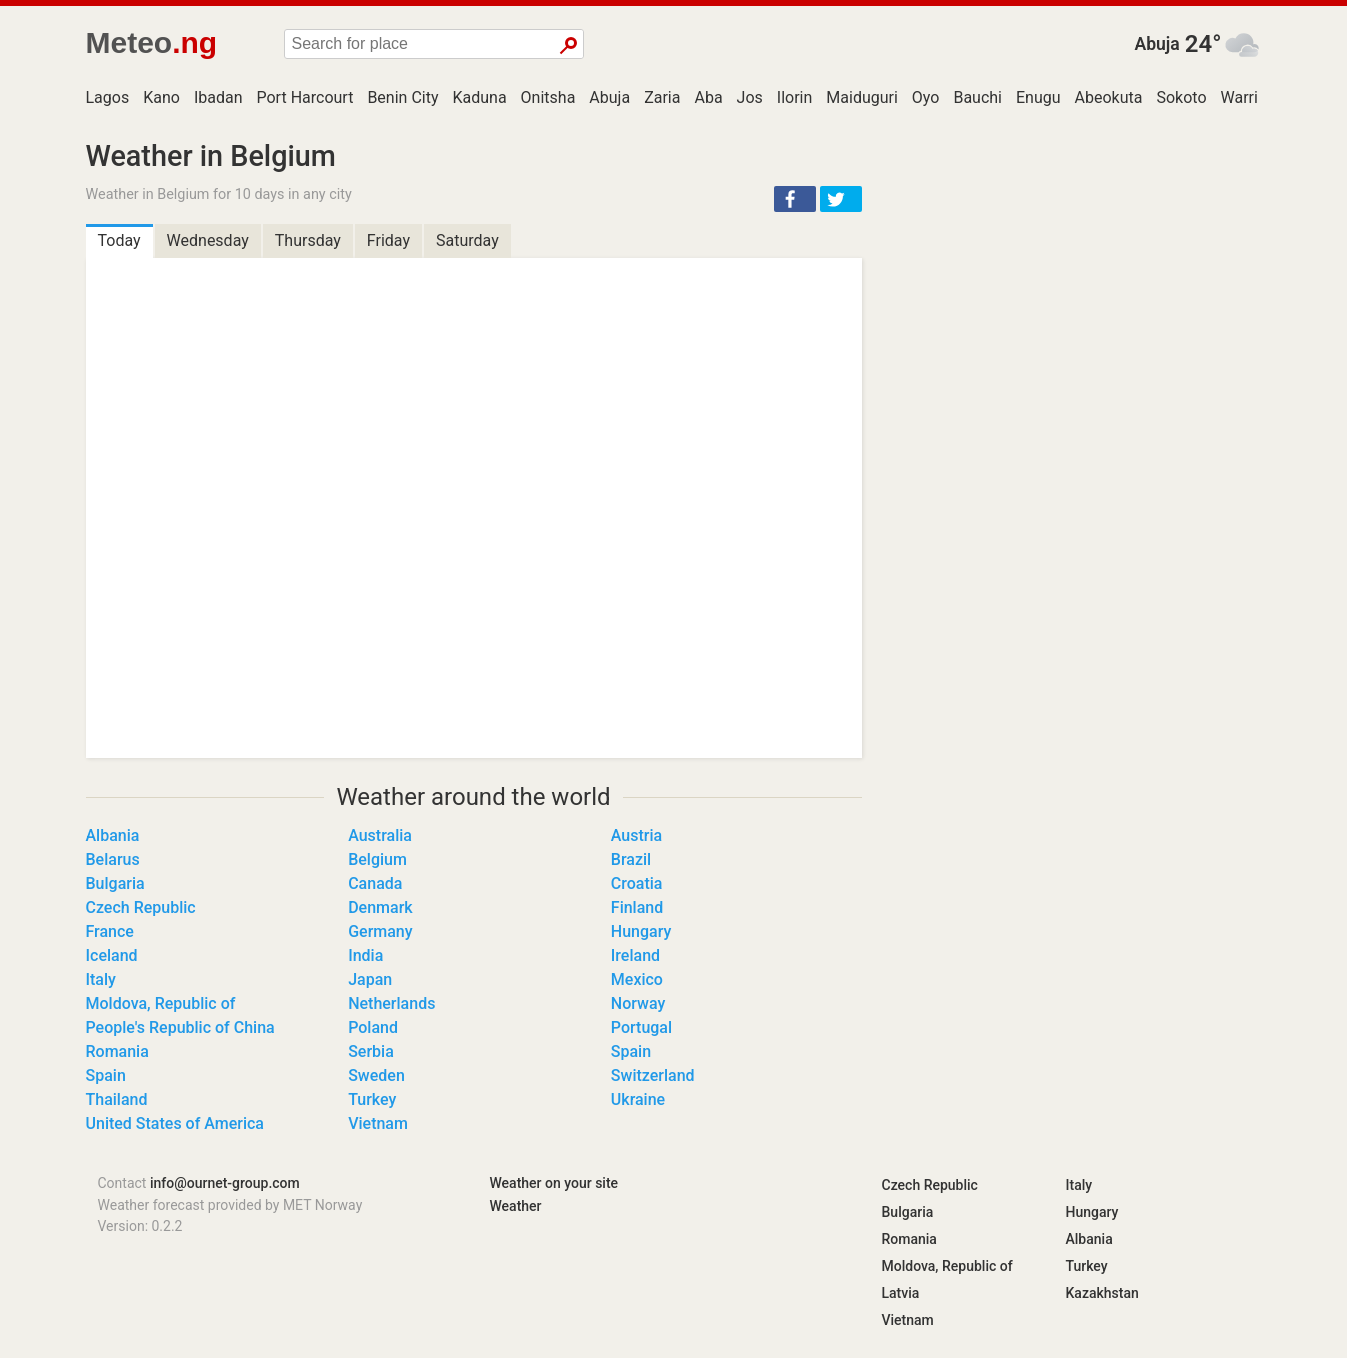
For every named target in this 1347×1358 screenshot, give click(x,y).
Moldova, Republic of (161, 1003)
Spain (631, 1051)
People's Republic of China (180, 1027)
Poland (373, 1027)
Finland (637, 907)
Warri (1239, 97)
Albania (113, 835)
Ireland (635, 955)
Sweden (376, 1075)
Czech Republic (141, 907)
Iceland (112, 955)
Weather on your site (554, 1183)
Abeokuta (1109, 97)
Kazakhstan (1102, 1293)
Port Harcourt (305, 97)
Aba (708, 97)
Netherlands (391, 1003)
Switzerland (653, 1075)
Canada (375, 883)
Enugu (1038, 97)
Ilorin (795, 97)
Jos (750, 97)
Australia (380, 835)
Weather (516, 1206)
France (110, 931)
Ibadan (218, 97)
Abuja (1156, 44)
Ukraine (638, 1099)
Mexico (637, 979)
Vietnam (378, 1123)
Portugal (641, 1027)
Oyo (926, 97)
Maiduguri (862, 97)
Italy (101, 979)
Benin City (402, 97)
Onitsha (548, 97)
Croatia (637, 883)
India (365, 955)
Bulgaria (115, 883)
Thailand (117, 1099)
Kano (161, 97)
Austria (636, 835)
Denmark (380, 907)
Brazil (631, 859)
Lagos (108, 97)
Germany (380, 931)
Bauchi (977, 97)
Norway (638, 1003)
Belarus (113, 859)
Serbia (371, 1051)
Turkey (372, 1099)
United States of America (175, 1123)
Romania (117, 1051)
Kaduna (479, 97)
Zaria (662, 97)
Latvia (901, 1293)
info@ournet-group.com (225, 1183)
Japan (370, 979)
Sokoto (1181, 97)
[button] (795, 199)
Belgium (377, 859)
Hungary (641, 931)
